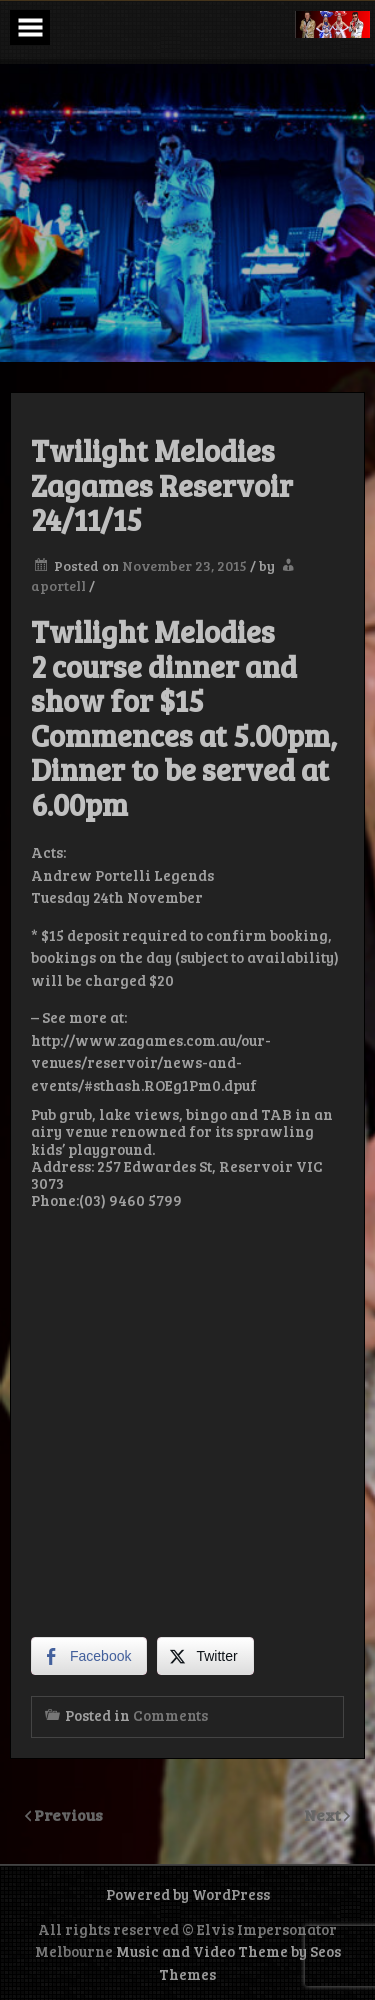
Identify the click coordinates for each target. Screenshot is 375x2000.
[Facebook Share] (89, 1656)
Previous (68, 1814)
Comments (170, 1715)
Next (324, 1814)
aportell (58, 585)
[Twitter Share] (205, 1656)
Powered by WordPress (188, 1894)
